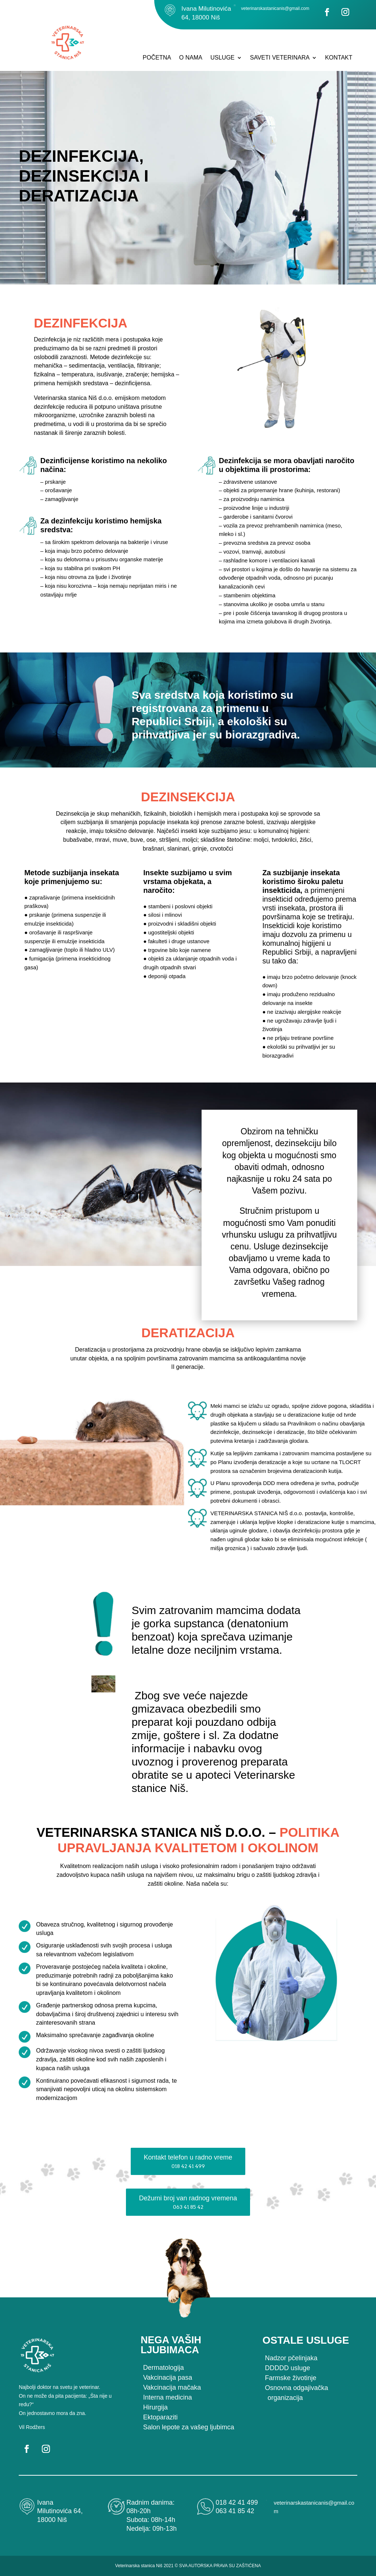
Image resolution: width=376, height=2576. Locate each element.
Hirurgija (155, 2407)
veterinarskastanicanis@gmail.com (275, 8)
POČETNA (157, 58)
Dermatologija (163, 2367)
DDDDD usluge (287, 2368)
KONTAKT (338, 58)
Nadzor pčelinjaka (291, 2358)
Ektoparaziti (160, 2417)
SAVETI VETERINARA (280, 58)
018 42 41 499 (237, 2502)
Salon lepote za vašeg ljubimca (188, 2427)
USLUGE (222, 58)
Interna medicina (167, 2397)
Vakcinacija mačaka (172, 2387)
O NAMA (190, 58)
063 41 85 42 (235, 2511)
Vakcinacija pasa (167, 2377)
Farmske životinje (290, 2378)
